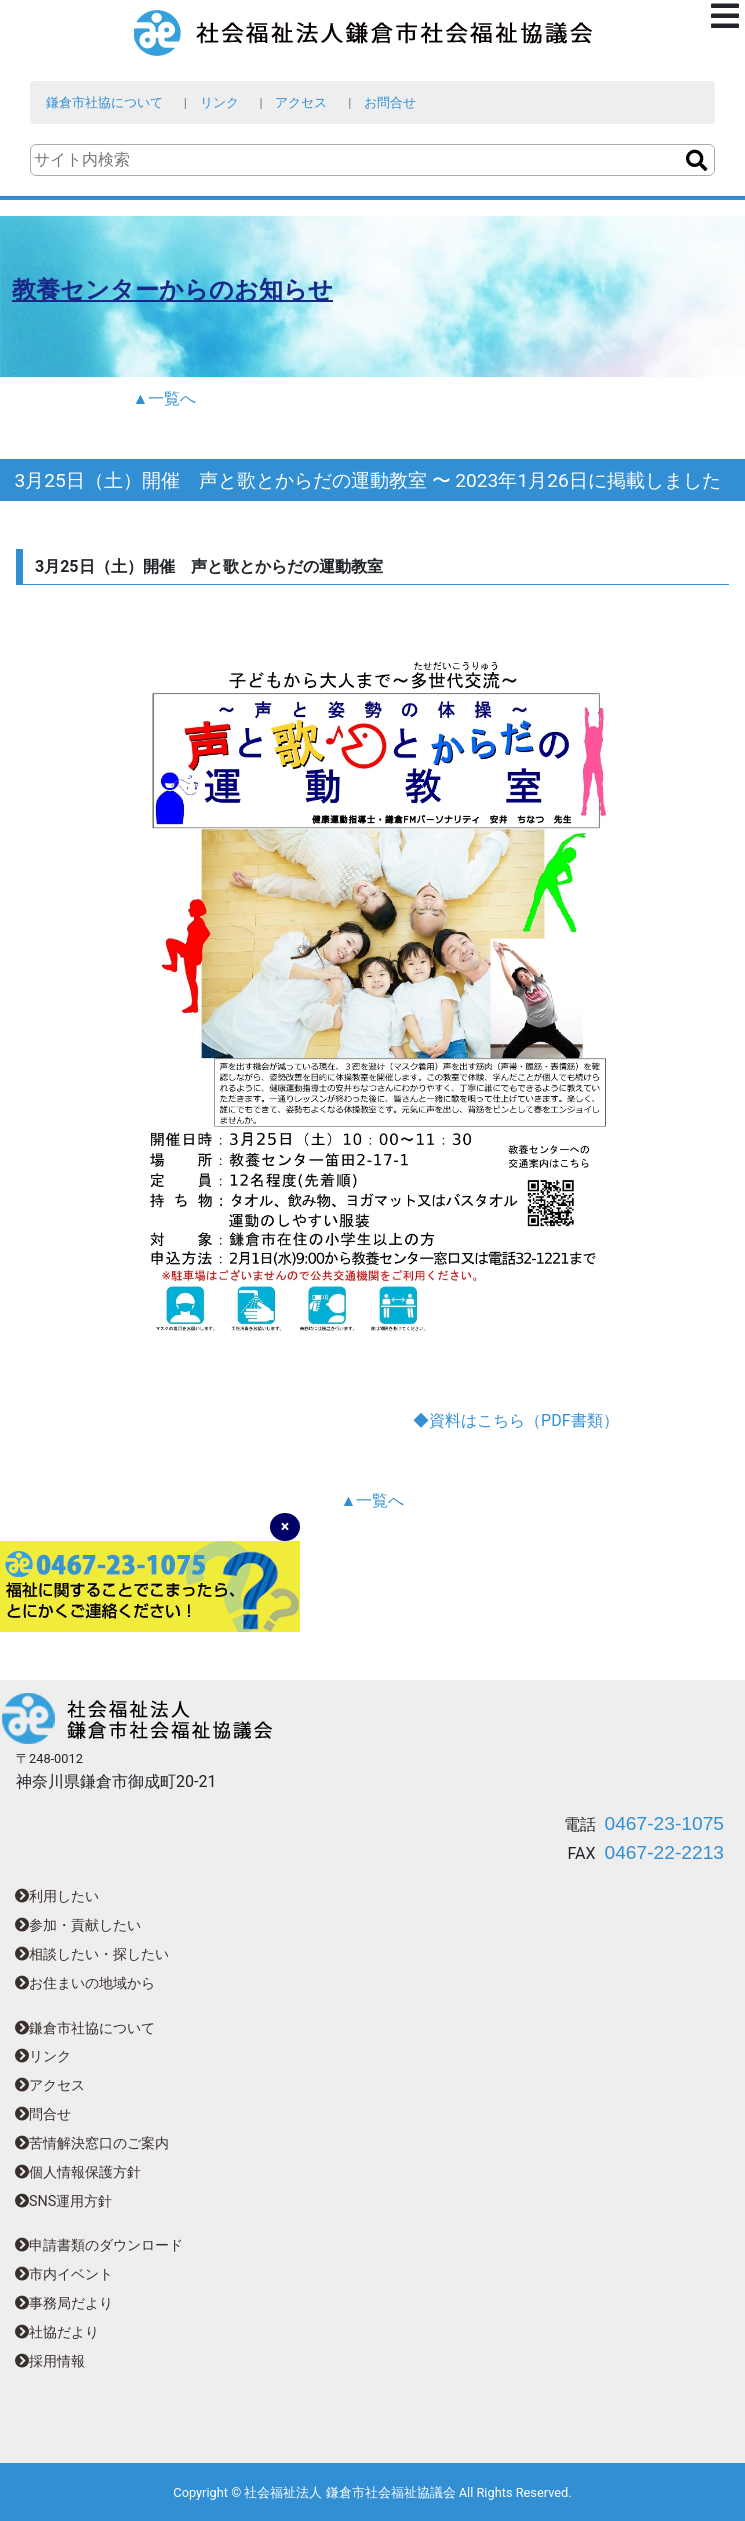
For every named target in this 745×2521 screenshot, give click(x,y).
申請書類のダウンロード (99, 2245)
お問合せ (390, 102)
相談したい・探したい (92, 1954)
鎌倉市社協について (104, 102)
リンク (219, 102)
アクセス (301, 102)
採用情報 (50, 2361)
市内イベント (64, 2274)
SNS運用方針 (63, 2201)
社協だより (57, 2332)
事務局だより (64, 2303)
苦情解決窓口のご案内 (92, 2143)
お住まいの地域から (85, 1983)
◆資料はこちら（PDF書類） (515, 1420)
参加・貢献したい (78, 1925)
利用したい (57, 1896)
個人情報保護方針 (78, 2172)
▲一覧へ (165, 398)
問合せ (43, 2114)
